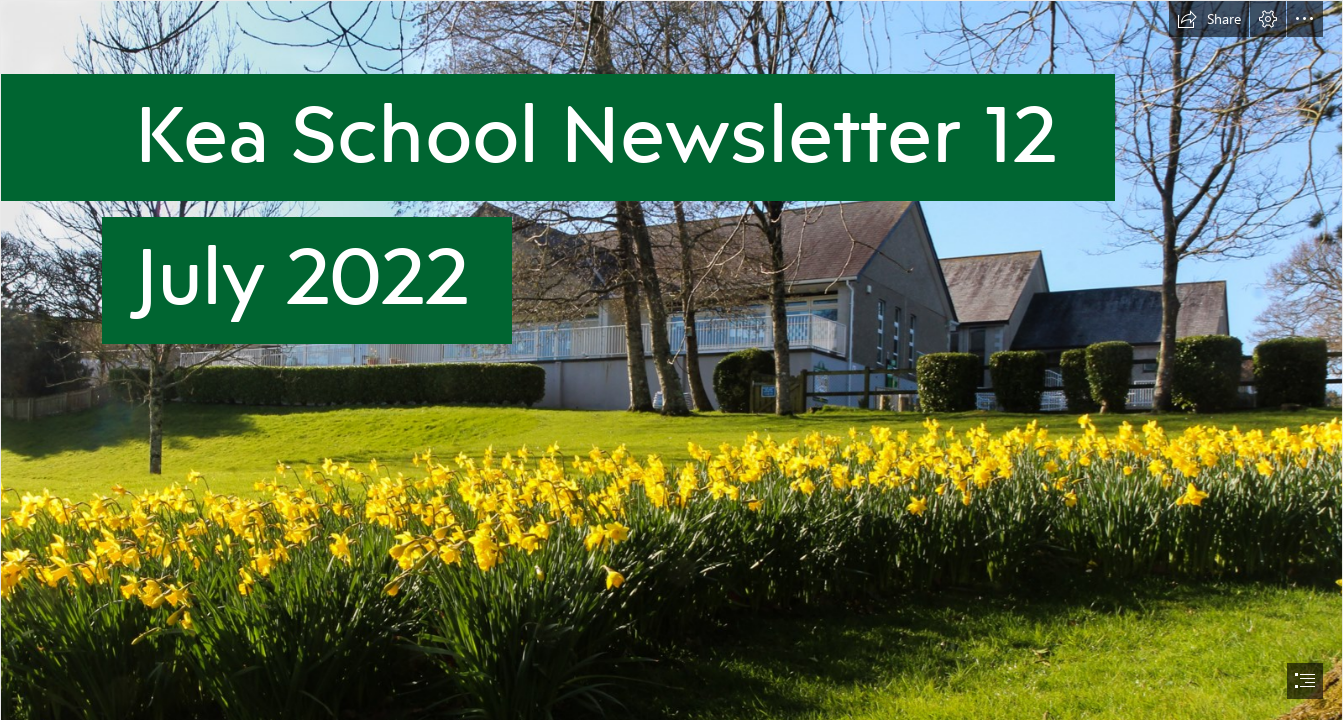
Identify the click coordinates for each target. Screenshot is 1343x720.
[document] (671, 360)
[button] (1209, 19)
